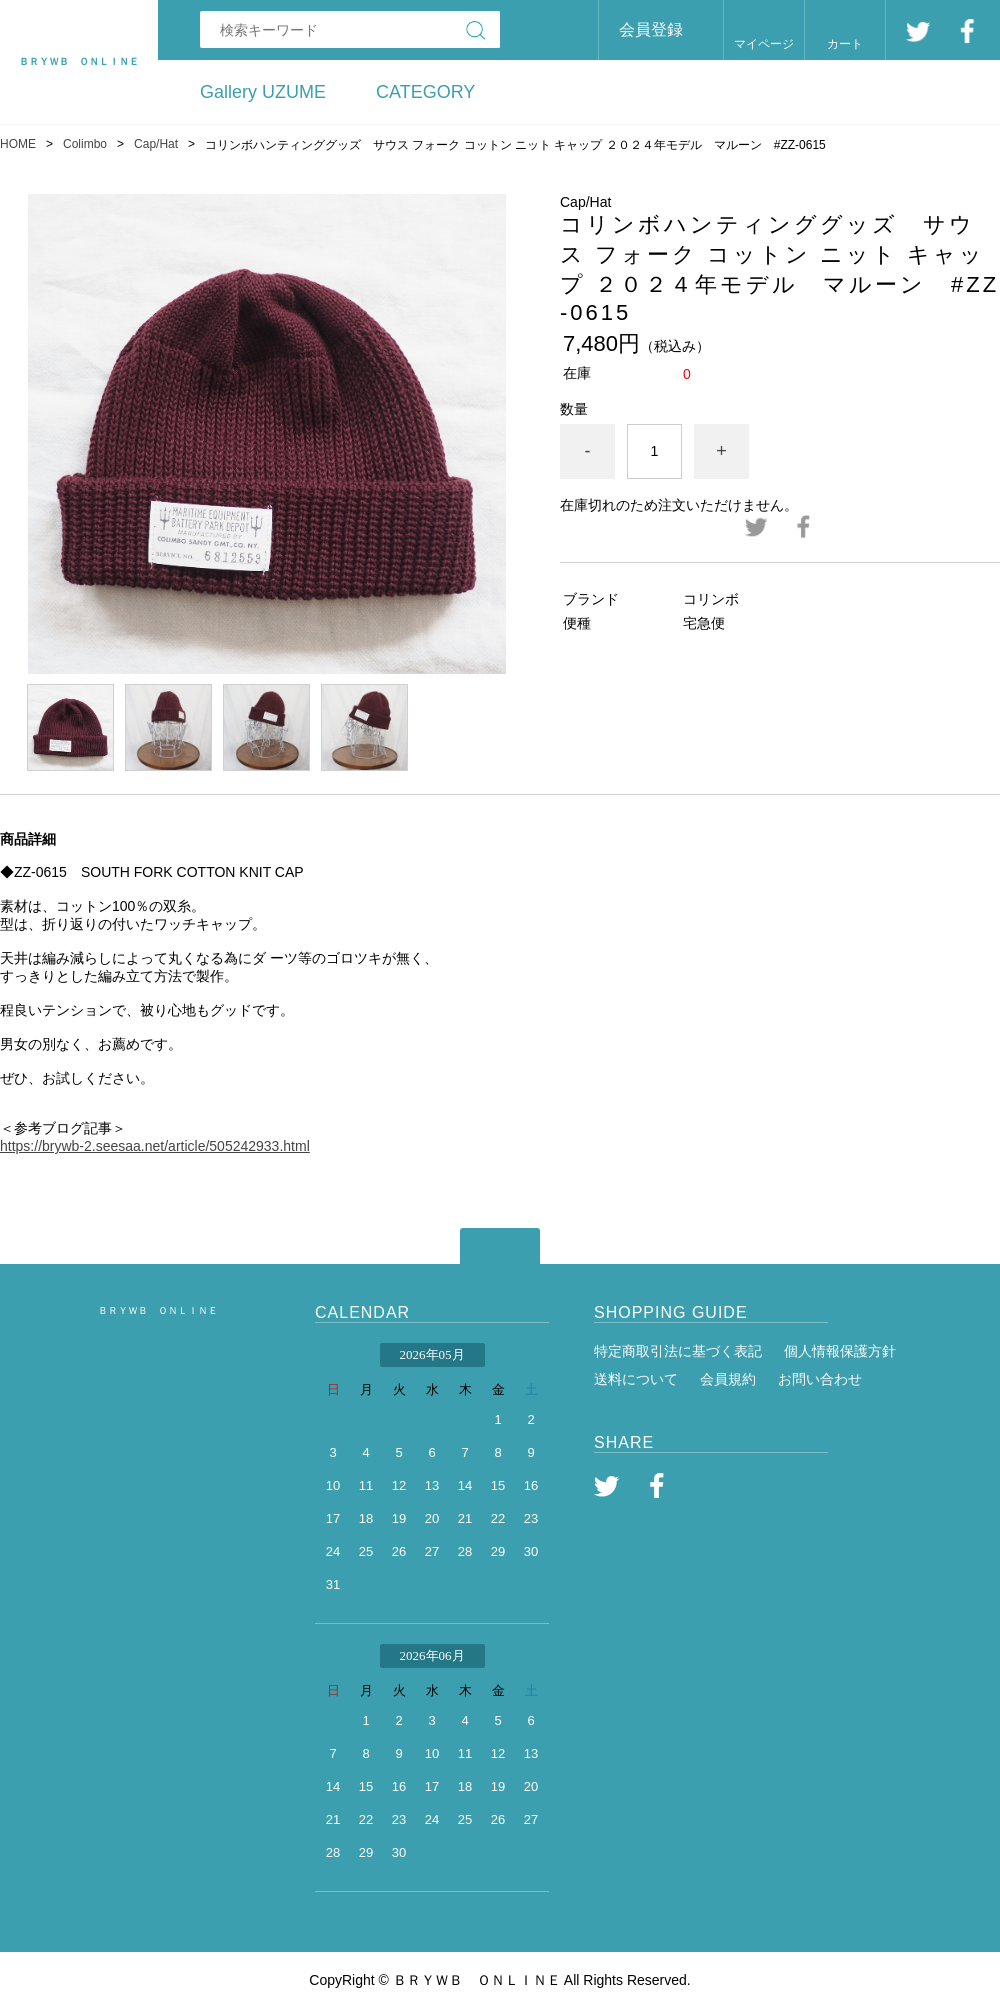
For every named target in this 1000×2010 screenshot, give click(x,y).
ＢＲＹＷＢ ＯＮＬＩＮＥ (158, 1310)
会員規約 (728, 1379)
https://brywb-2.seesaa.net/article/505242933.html (155, 1146)
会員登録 (651, 29)
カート (845, 44)
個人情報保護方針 (840, 1351)
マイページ (764, 44)
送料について (636, 1379)
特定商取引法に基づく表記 (678, 1351)
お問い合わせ (820, 1379)
